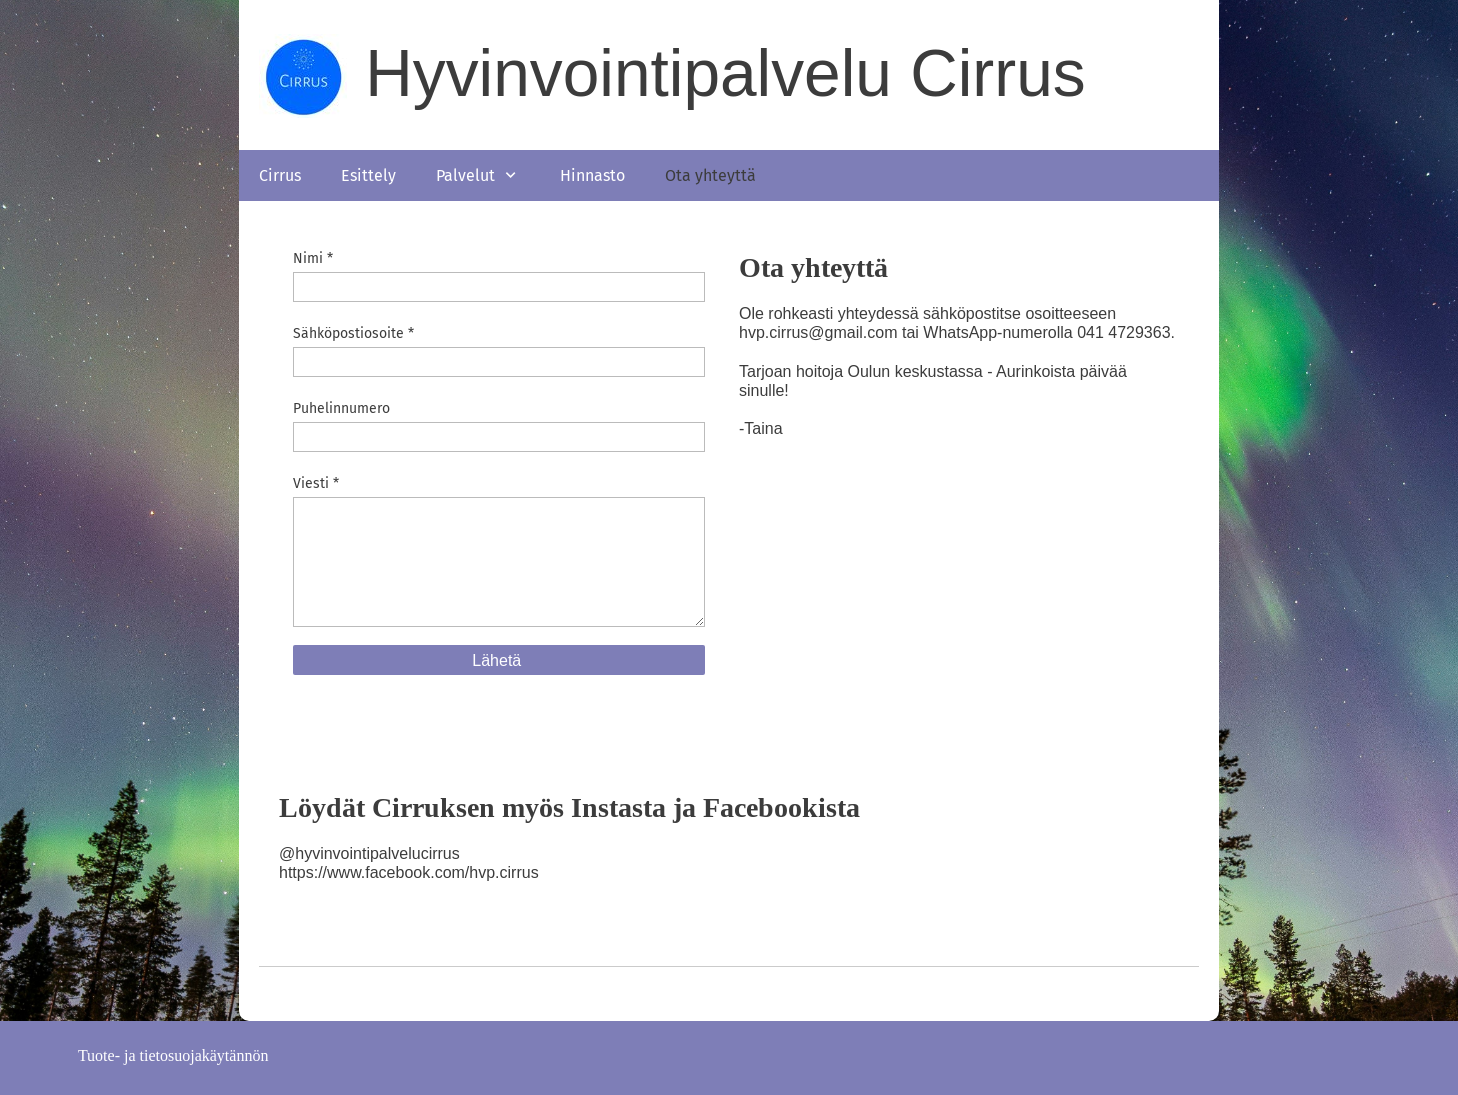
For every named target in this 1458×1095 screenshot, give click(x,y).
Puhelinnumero (341, 408)
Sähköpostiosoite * (353, 333)
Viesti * (316, 483)
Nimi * (313, 258)
